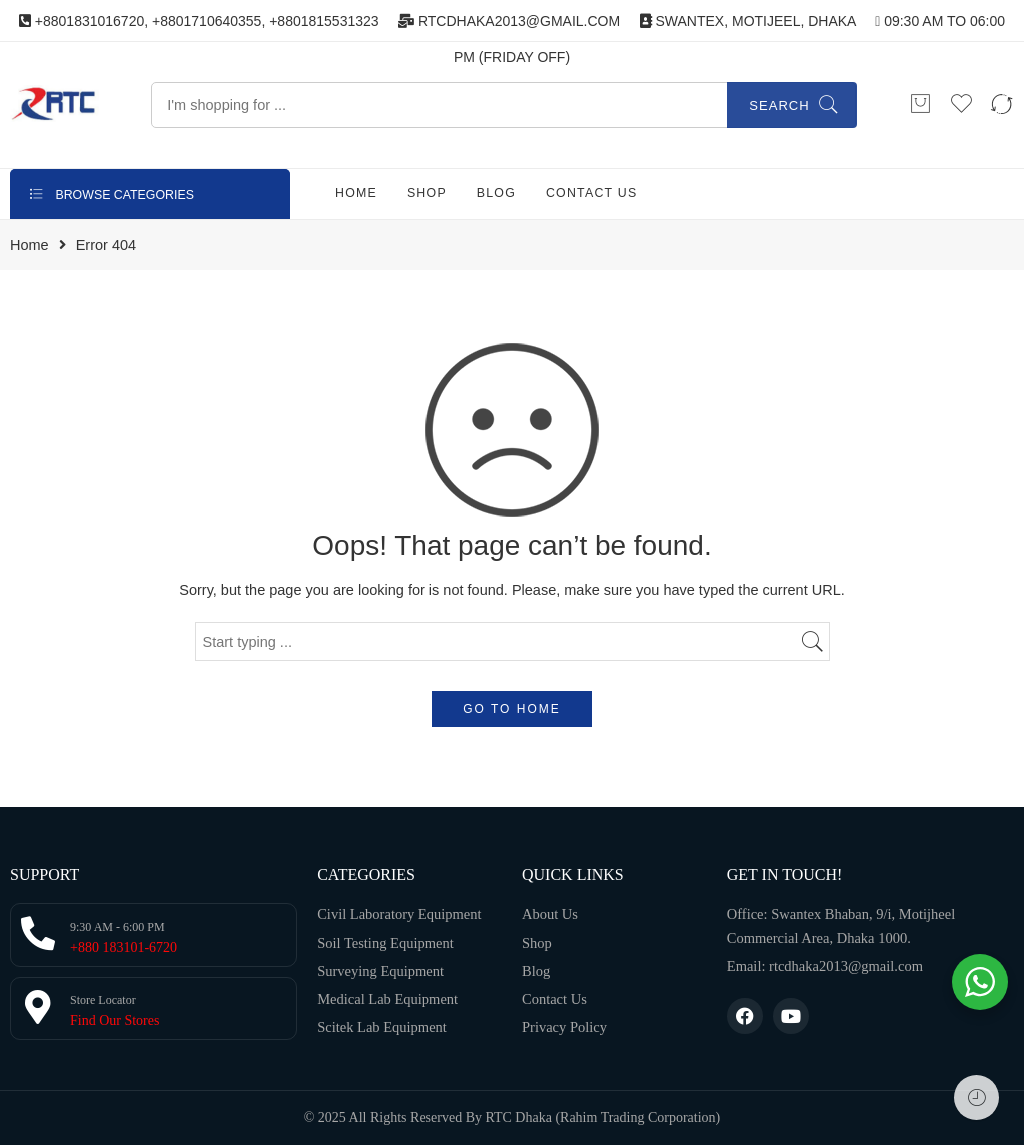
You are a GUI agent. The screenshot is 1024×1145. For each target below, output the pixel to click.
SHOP (427, 193)
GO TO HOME (512, 709)
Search (779, 105)
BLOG (496, 193)
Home (29, 245)
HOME (356, 193)
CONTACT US (592, 193)
